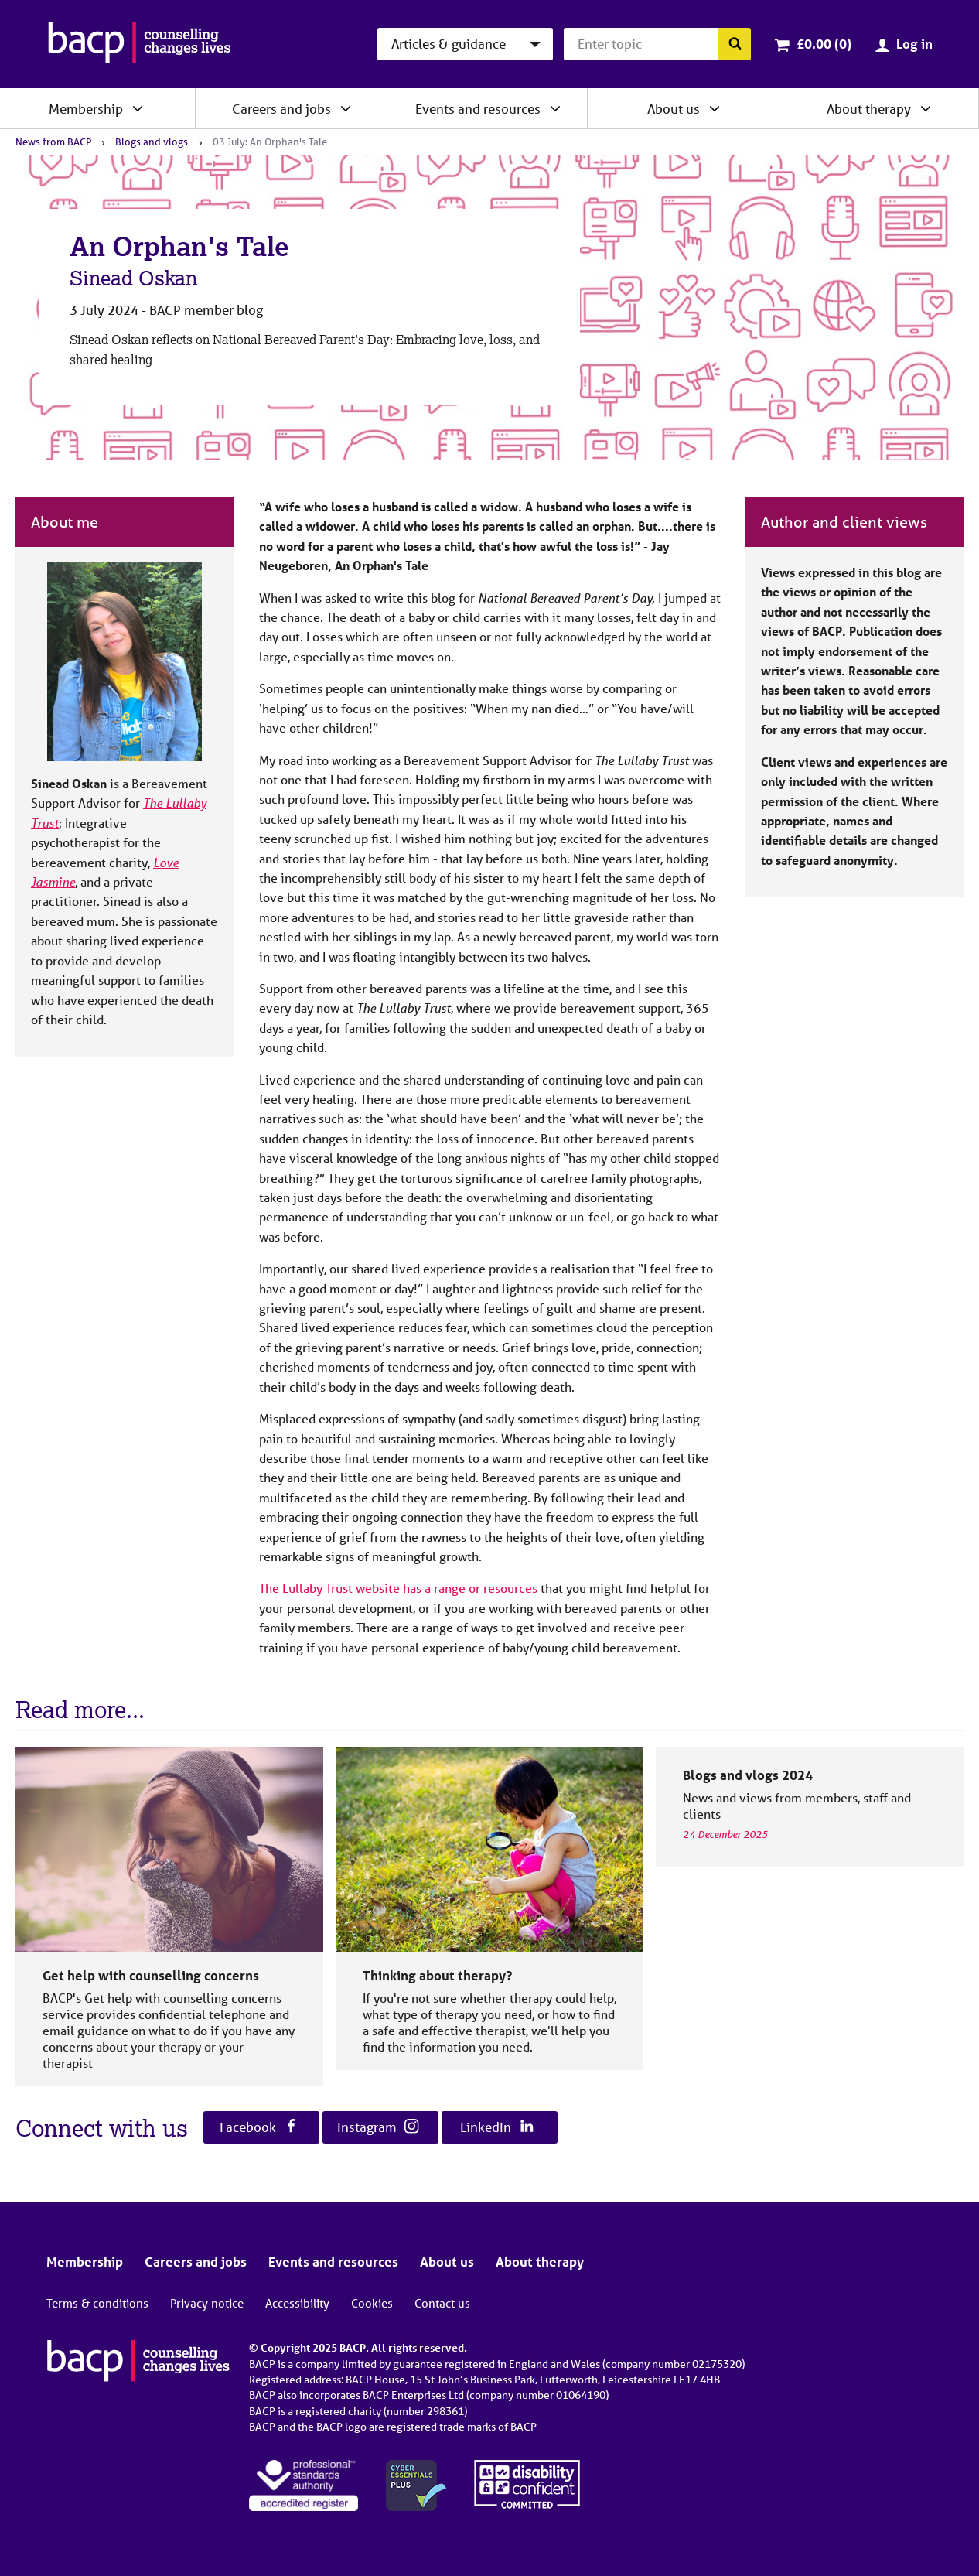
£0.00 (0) (824, 44)
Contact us (442, 2303)
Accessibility (297, 2303)
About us (673, 109)
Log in (914, 44)
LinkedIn (497, 2127)
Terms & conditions (97, 2303)
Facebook (259, 2127)
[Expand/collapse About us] (714, 108)
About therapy (869, 109)
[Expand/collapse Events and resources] (555, 108)
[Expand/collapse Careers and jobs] (345, 108)
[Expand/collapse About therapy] (925, 108)
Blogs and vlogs (151, 142)
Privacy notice (207, 2303)
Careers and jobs (281, 109)
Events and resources (478, 109)
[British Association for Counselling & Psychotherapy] (139, 44)
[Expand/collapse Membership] (137, 108)
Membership (86, 109)
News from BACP (53, 142)
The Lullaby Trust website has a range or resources (398, 1588)
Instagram (378, 2127)
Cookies (372, 2303)
